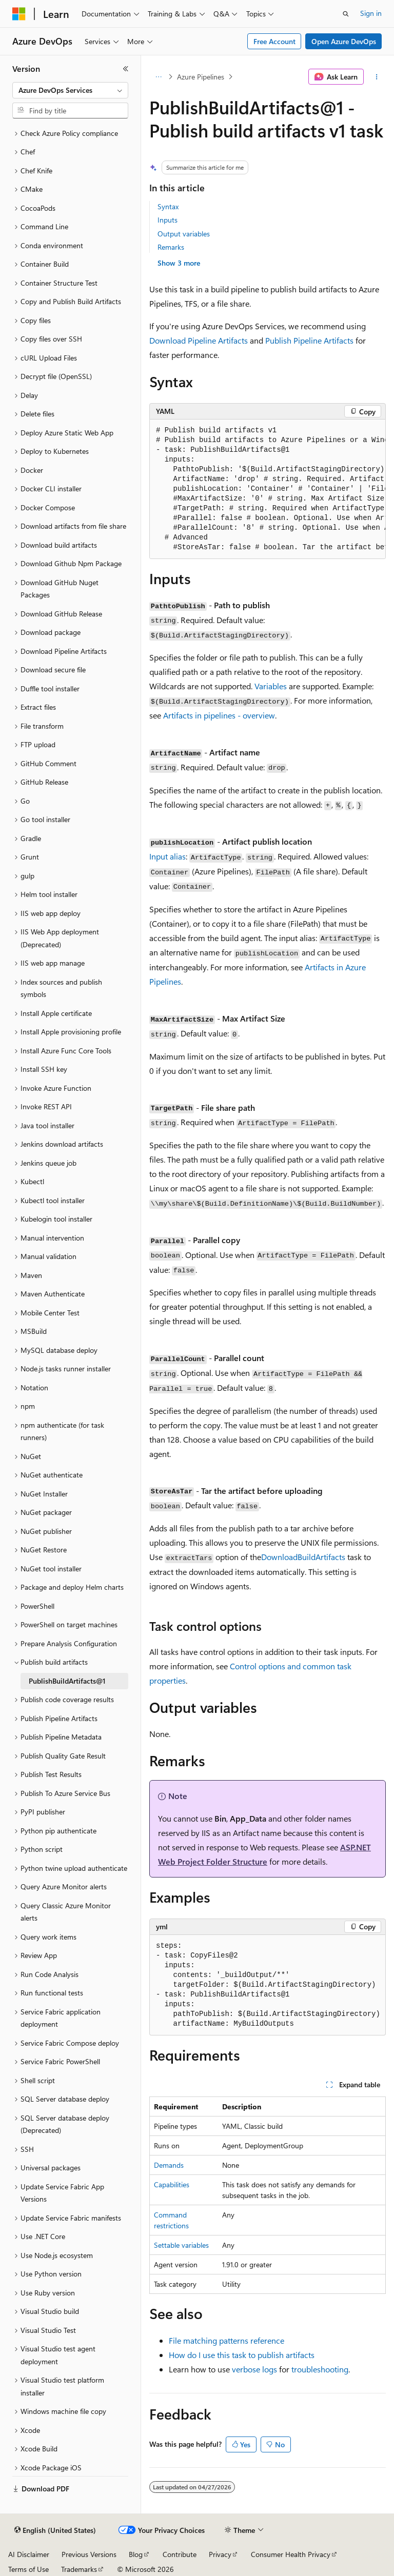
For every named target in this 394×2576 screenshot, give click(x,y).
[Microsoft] (19, 14)
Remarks (170, 247)
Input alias (167, 856)
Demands (169, 2165)
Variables (270, 686)
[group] (267, 489)
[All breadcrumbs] (158, 77)
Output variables (183, 233)
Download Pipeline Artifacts (198, 340)
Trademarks (79, 2569)
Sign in (371, 13)
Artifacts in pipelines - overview (219, 715)
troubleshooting (319, 2369)
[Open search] (346, 14)
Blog (136, 2554)
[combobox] (70, 90)
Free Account (274, 41)
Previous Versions (89, 2554)
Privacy (220, 2554)
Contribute (179, 2554)
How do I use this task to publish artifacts (241, 2354)
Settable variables (181, 2245)
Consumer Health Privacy (290, 2554)
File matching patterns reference (226, 2340)
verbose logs (254, 2369)
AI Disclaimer (28, 2554)
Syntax (168, 206)
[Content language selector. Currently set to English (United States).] (55, 2530)
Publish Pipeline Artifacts (309, 340)
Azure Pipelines (200, 77)
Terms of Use (28, 2569)
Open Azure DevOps (343, 41)
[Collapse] (125, 68)
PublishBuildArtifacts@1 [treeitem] (67, 1681)
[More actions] (377, 77)
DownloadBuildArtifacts (303, 1556)
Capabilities (171, 2184)
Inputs (167, 220)
